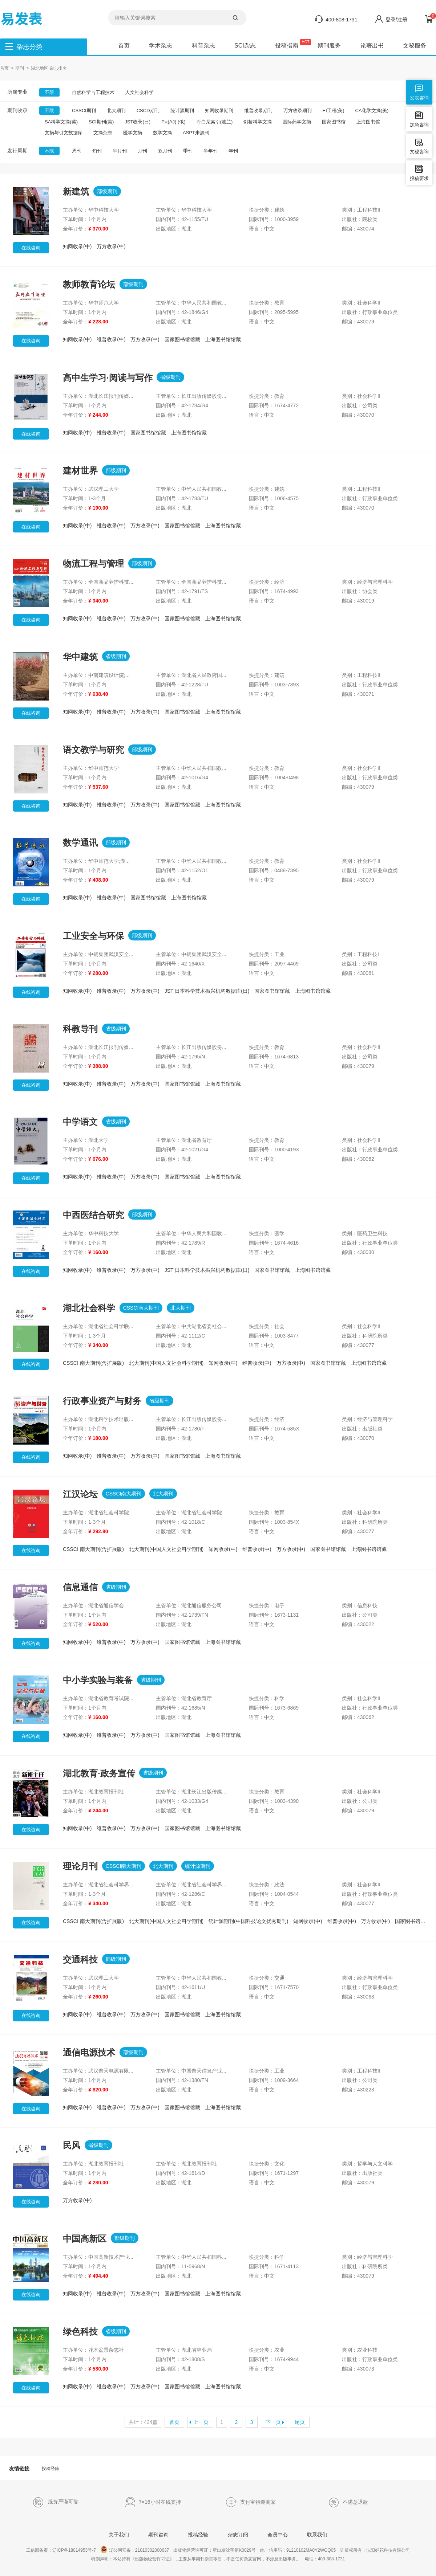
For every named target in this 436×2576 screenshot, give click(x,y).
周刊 (76, 151)
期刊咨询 (158, 2535)
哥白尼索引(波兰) (215, 121)
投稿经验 (50, 2468)
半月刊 (120, 151)
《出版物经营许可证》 (152, 2558)
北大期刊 (116, 110)
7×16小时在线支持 (153, 2502)
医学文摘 (132, 132)
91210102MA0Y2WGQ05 (311, 2550)
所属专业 (17, 92)
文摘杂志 (102, 132)
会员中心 (277, 2535)
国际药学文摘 (297, 121)
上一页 (201, 2422)
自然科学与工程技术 (93, 92)
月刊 (142, 151)
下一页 (273, 2422)
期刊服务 (329, 45)
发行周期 (17, 151)
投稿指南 (286, 45)
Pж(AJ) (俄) (173, 121)
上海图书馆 (368, 121)
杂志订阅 (238, 2535)
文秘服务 (414, 45)
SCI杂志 (245, 45)
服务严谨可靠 (55, 2502)
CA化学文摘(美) (372, 110)
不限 (49, 92)
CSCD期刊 (148, 110)
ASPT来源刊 (196, 132)
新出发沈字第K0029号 (234, 2550)
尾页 (300, 2422)
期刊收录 (17, 110)
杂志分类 (29, 46)
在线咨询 (30, 247)
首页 (124, 45)
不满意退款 (348, 2502)
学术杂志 (160, 45)
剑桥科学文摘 (257, 121)
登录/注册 (396, 20)
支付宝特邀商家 (250, 2502)
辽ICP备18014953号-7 (74, 2550)
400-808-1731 (341, 20)
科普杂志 (203, 45)
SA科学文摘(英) (61, 121)
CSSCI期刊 (84, 110)
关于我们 (119, 2535)
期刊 (19, 68)
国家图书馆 (334, 121)
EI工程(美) (333, 110)
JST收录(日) (137, 121)
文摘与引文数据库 (63, 132)
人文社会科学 (139, 92)
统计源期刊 (182, 110)
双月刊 (165, 151)
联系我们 (317, 2535)
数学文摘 (162, 132)
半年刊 (210, 151)
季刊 (188, 151)
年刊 (233, 151)
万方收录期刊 (297, 110)
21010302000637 (152, 2550)
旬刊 (97, 151)
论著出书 (372, 45)
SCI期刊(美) (101, 121)
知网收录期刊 (219, 110)
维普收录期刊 (258, 110)
